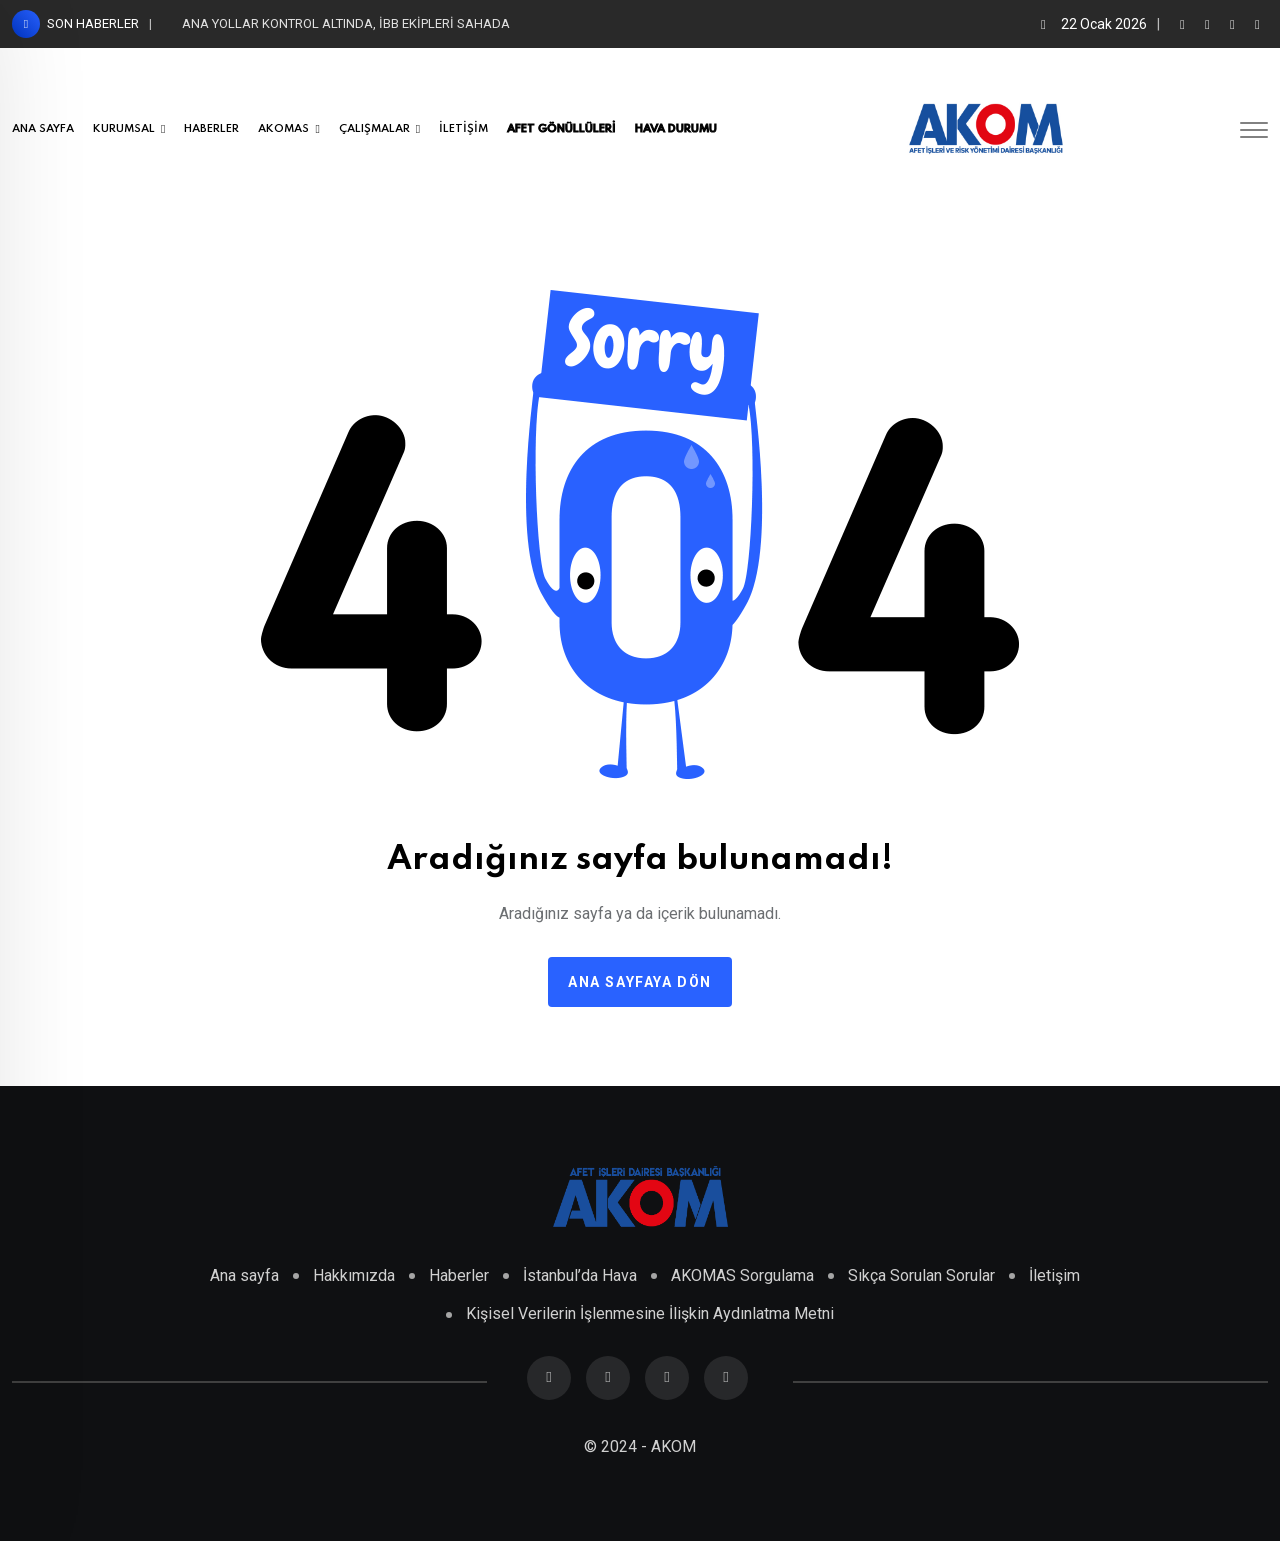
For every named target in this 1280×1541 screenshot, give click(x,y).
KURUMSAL (124, 129)
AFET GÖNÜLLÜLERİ (561, 129)
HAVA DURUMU (676, 129)
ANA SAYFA (43, 129)
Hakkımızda (354, 1275)
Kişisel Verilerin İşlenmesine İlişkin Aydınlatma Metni (650, 1313)
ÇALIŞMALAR (374, 129)
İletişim (1054, 1275)
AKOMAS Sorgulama (742, 1275)
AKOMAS (283, 129)
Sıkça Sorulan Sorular (921, 1275)
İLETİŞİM (463, 129)
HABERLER (211, 129)
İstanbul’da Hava (580, 1275)
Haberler (459, 1275)
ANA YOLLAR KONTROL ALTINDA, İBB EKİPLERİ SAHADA (346, 23)
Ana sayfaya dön (640, 982)
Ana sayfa (244, 1275)
